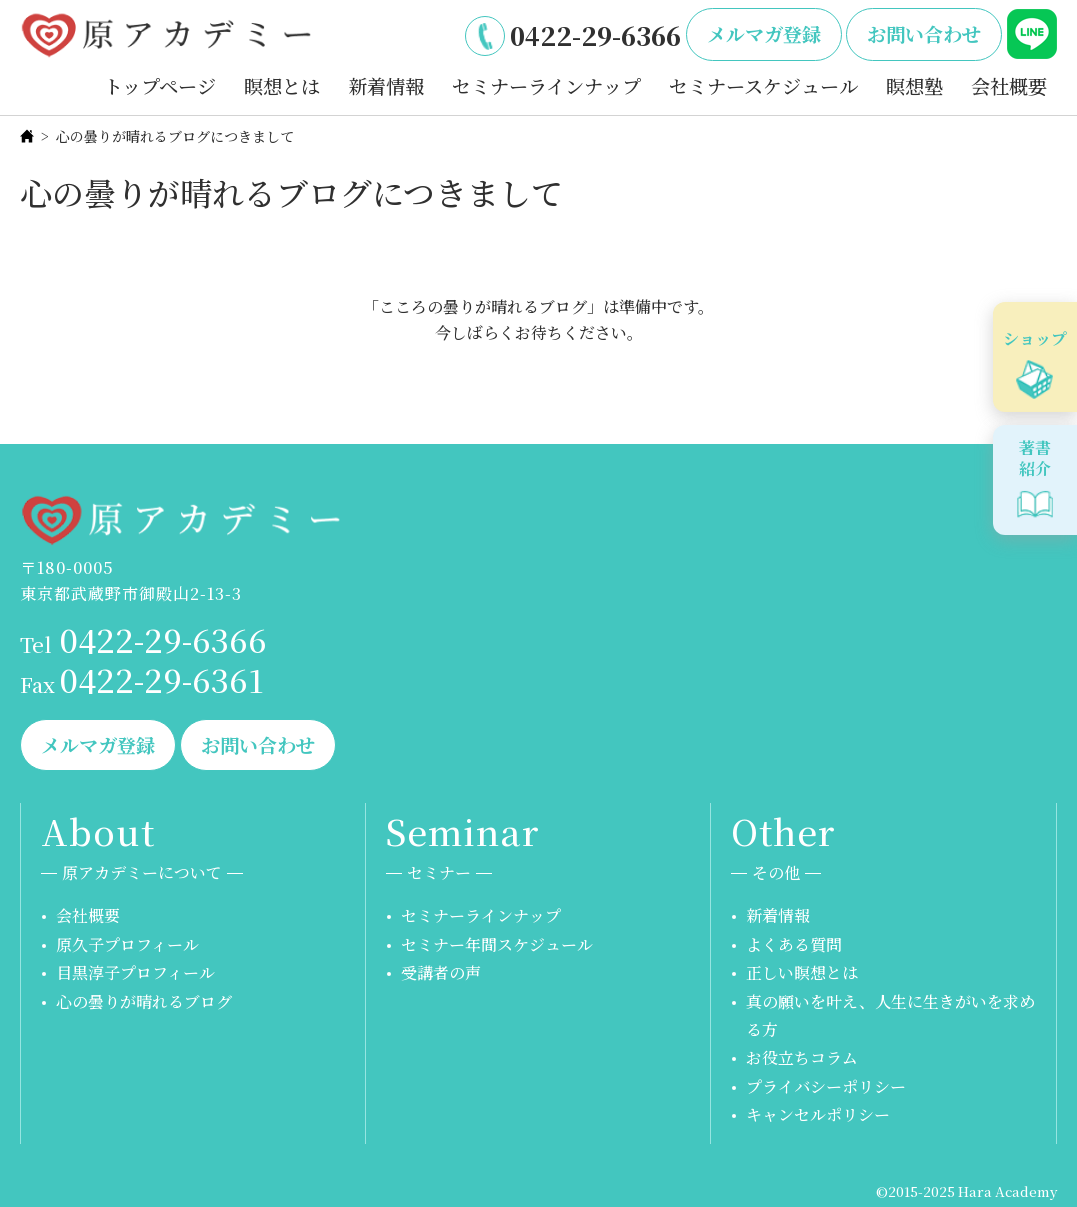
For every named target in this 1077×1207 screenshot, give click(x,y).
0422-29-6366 (595, 35)
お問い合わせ (924, 33)
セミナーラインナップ (546, 85)
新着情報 (386, 85)
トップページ (160, 85)
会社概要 (1009, 85)
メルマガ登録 (764, 33)
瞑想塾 (914, 85)
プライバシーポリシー (826, 1086)
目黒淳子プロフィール (135, 972)
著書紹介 (1035, 458)
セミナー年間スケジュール (497, 944)
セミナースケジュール (763, 85)
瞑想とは (282, 85)
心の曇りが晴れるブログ (144, 1001)
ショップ (1035, 338)
